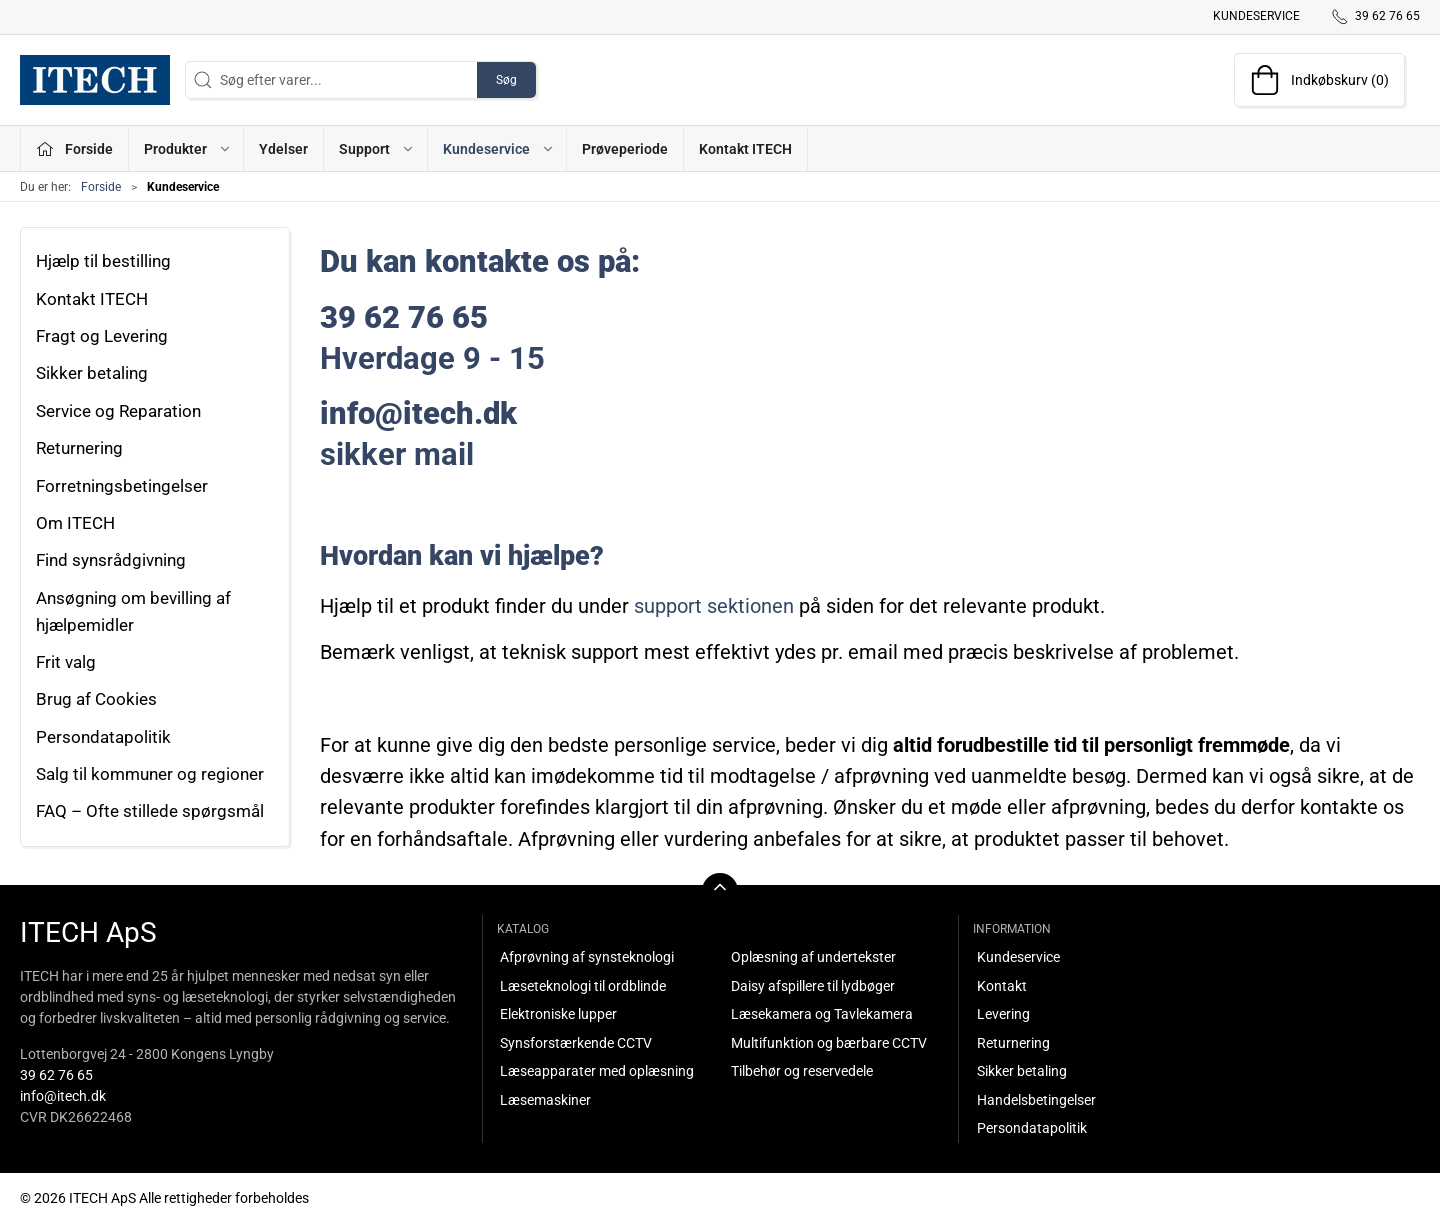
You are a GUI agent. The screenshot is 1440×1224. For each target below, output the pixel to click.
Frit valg (66, 662)
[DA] (95, 80)
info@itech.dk (63, 1096)
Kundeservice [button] (499, 149)
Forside (101, 187)
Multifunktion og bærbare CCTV (829, 1043)
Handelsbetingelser (1036, 1100)
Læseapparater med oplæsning (597, 1071)
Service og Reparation (118, 411)
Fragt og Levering (102, 336)
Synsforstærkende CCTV (576, 1043)
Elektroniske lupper (558, 1014)
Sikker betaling (92, 373)
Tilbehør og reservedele (802, 1071)
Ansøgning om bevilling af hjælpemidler (133, 611)
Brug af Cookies (96, 699)
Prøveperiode (625, 149)
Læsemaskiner (545, 1100)
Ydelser (283, 149)
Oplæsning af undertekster (813, 957)
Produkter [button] (188, 149)
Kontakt (1002, 986)
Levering (1003, 1014)
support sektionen (714, 606)
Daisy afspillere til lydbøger (813, 986)
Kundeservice (1256, 16)
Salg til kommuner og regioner (150, 774)
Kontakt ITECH (745, 149)
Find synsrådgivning (111, 560)
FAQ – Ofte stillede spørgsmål (150, 811)
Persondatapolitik (103, 737)
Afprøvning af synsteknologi (587, 957)
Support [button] (377, 149)
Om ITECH (75, 523)
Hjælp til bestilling (103, 261)
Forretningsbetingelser (122, 486)
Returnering (79, 448)
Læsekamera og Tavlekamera (822, 1014)
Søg (506, 80)
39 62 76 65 (56, 1075)
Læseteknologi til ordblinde (583, 986)
